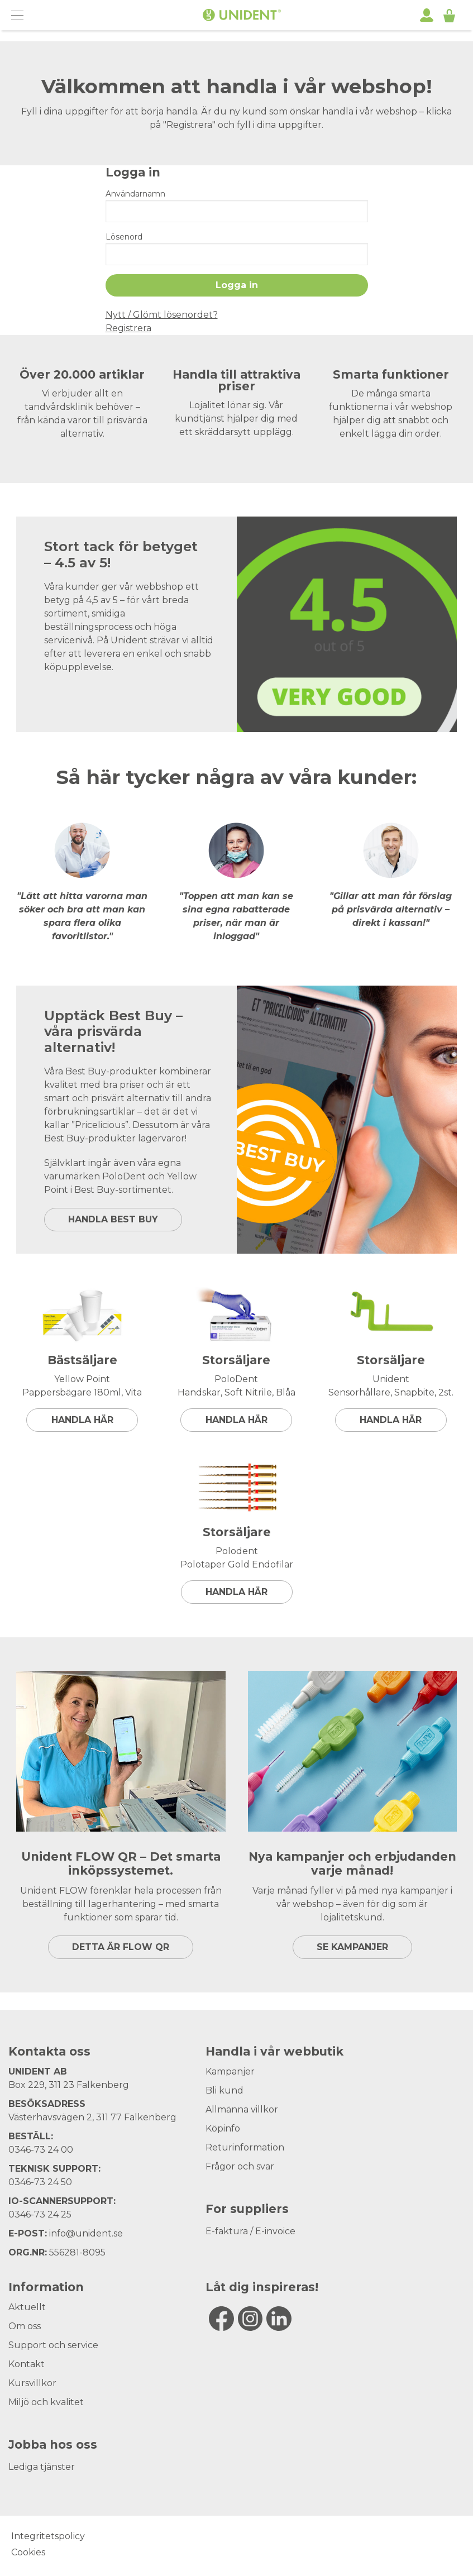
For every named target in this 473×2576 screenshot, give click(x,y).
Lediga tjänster (41, 2467)
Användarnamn (135, 194)
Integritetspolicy (48, 2536)
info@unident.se (86, 2233)
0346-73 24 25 (39, 2214)
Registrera (128, 328)
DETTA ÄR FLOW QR (120, 1947)
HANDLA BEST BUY (113, 1219)
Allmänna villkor (242, 2109)
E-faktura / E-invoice (250, 2231)
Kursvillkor (32, 2383)
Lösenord (124, 237)
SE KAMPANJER (352, 1947)
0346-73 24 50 (40, 2182)
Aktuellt (27, 2307)
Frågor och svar (240, 2166)
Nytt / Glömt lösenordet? (162, 314)
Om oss (24, 2326)
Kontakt (26, 2364)
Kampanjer (230, 2071)
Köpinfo (223, 2128)
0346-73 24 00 (40, 2149)
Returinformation (245, 2147)
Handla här (82, 1419)
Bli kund (224, 2090)
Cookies (28, 2552)
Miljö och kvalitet (46, 2402)
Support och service (53, 2345)
